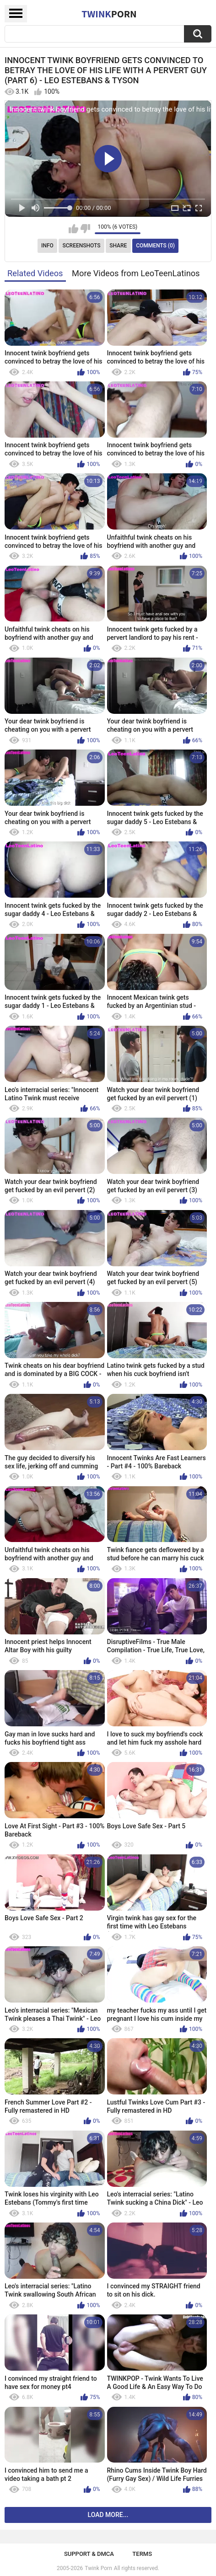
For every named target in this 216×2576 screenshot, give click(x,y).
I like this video (73, 228)
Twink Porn (98, 2568)
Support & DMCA (89, 2553)
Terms (142, 2553)
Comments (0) (155, 245)
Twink (108, 13)
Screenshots (82, 245)
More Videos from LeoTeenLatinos (136, 273)
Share (118, 245)
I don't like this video (85, 228)
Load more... (108, 2514)
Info (47, 245)
